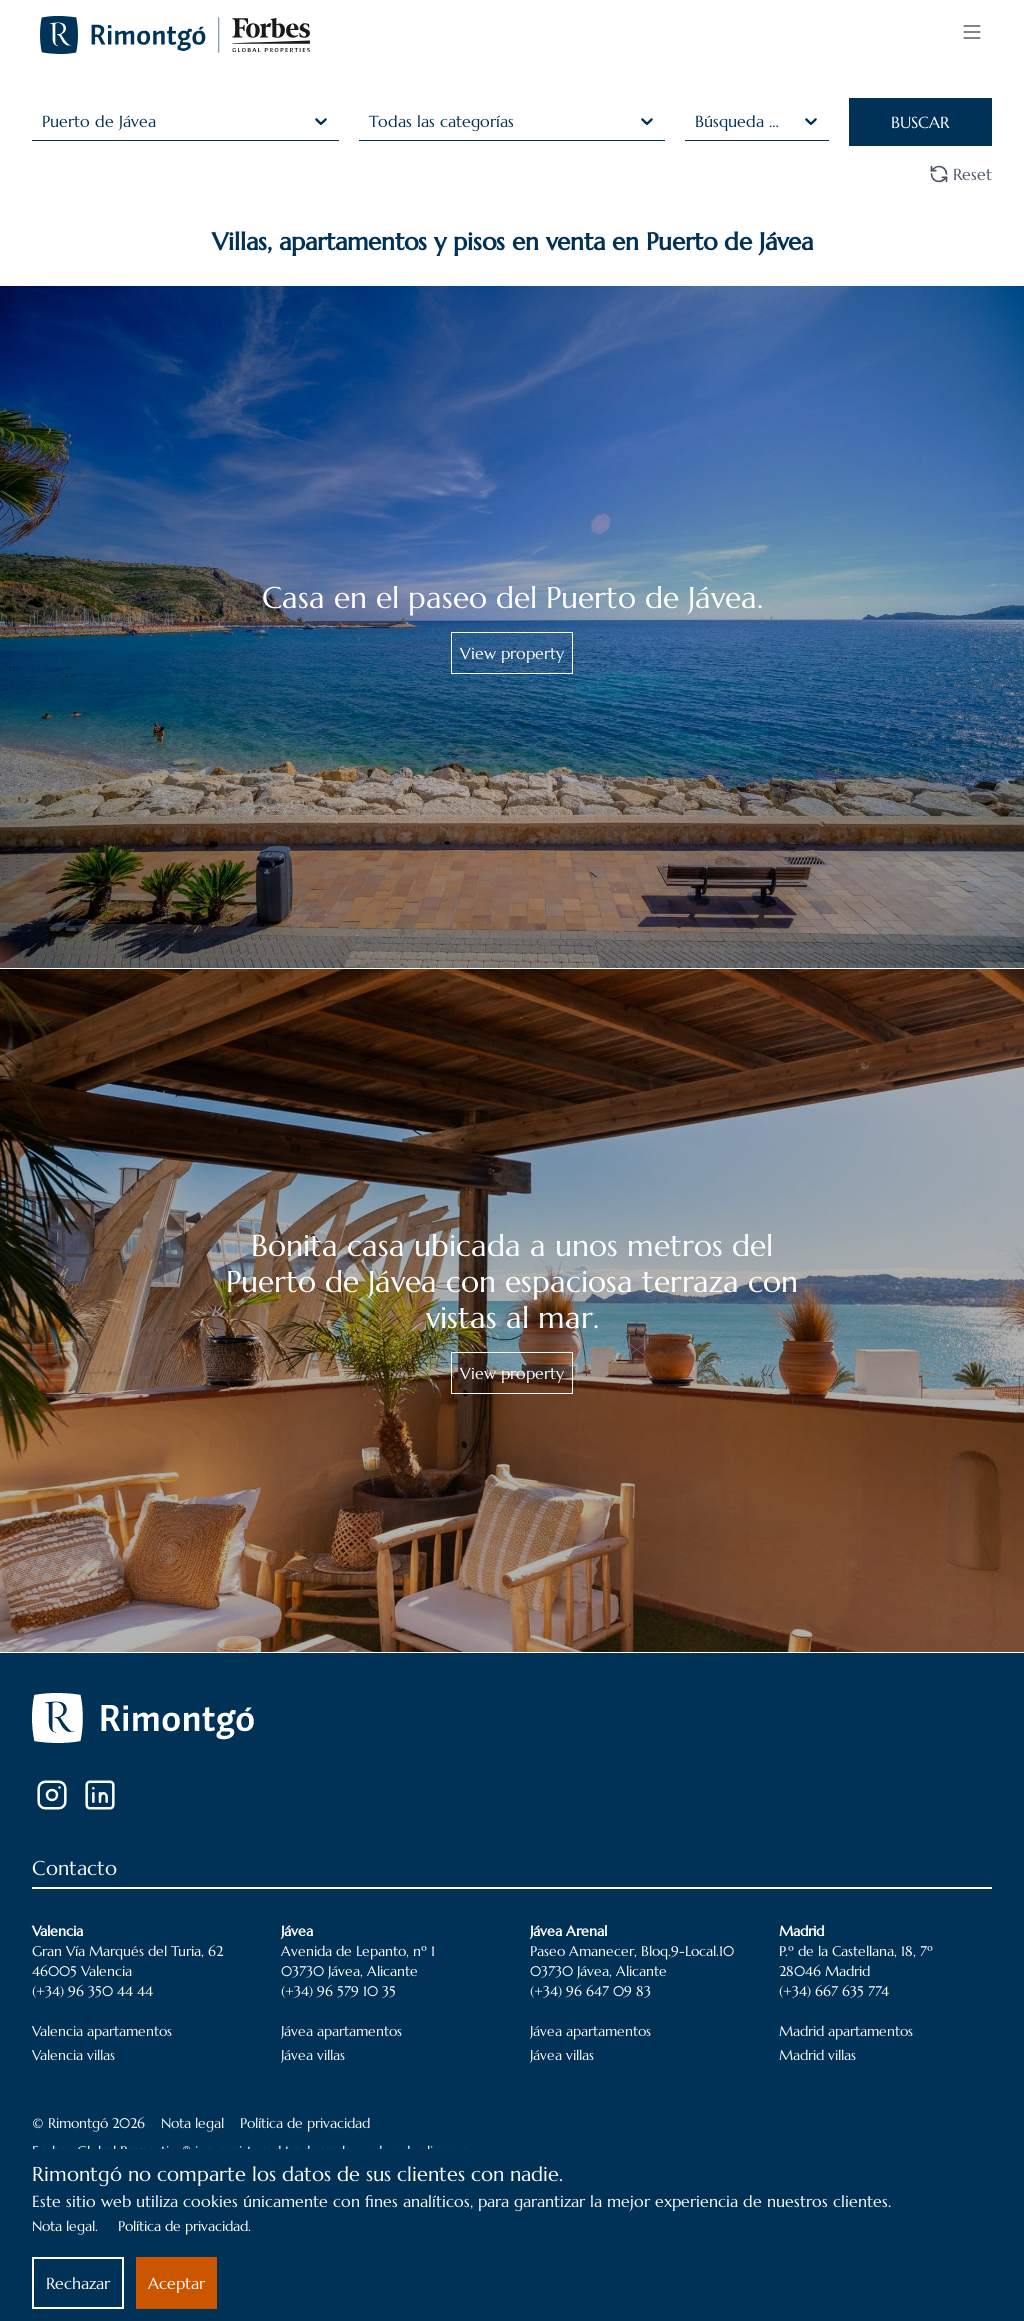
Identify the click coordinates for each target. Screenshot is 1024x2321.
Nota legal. (65, 2226)
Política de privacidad (305, 2123)
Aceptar (176, 2283)
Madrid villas (817, 2055)
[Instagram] (52, 1795)
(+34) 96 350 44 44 (92, 1991)
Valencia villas (73, 2055)
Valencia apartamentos (102, 2031)
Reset (960, 174)
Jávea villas (313, 2055)
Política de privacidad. (184, 2226)
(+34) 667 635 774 (834, 1991)
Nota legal (192, 2123)
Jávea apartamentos (341, 2031)
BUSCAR (920, 122)
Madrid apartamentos (846, 2031)
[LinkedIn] (100, 1795)
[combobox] (44, 121)
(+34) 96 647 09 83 (590, 1991)
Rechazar (78, 2283)
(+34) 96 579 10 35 (338, 1991)
